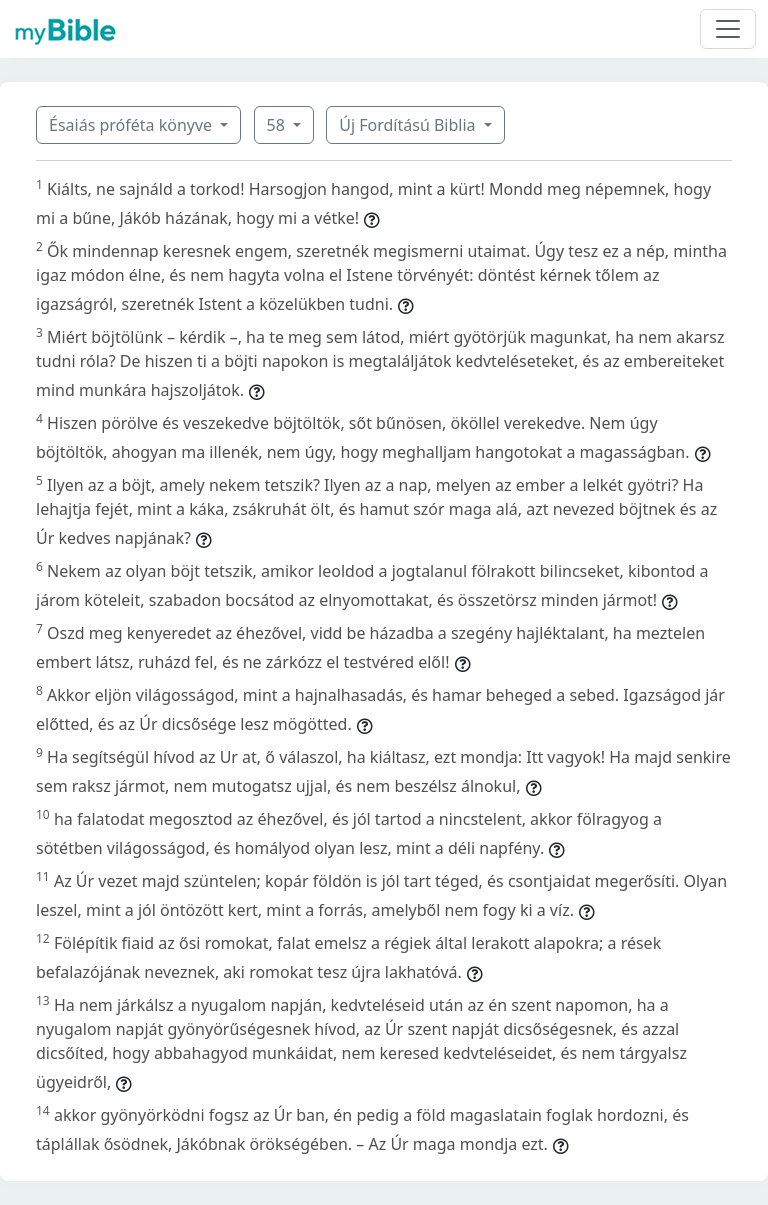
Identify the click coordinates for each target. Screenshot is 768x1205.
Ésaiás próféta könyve (132, 125)
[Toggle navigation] (728, 29)
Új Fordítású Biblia (409, 125)
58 (278, 125)
